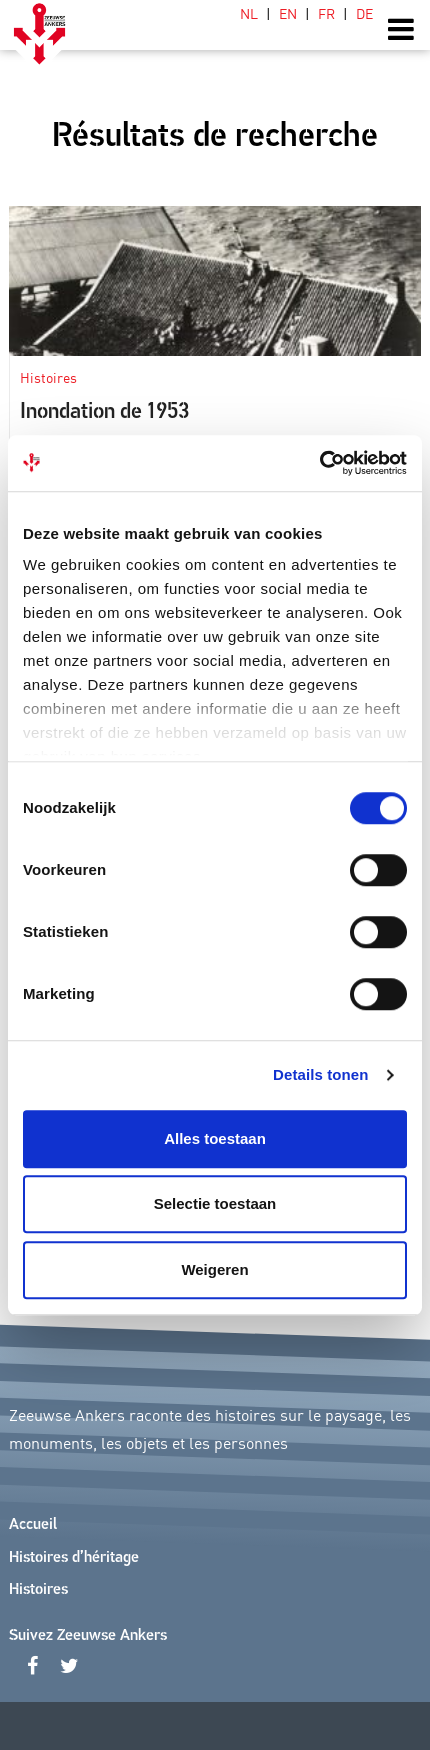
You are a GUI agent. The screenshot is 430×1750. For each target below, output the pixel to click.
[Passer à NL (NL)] (249, 13)
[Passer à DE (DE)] (360, 13)
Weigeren (214, 1269)
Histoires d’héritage (74, 1558)
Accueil (33, 1525)
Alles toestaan (215, 1138)
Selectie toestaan (215, 1203)
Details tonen (320, 1074)
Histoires (38, 1590)
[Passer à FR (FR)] (326, 13)
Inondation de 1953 (104, 412)
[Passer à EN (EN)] (288, 13)
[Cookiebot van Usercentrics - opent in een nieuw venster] (319, 463)
